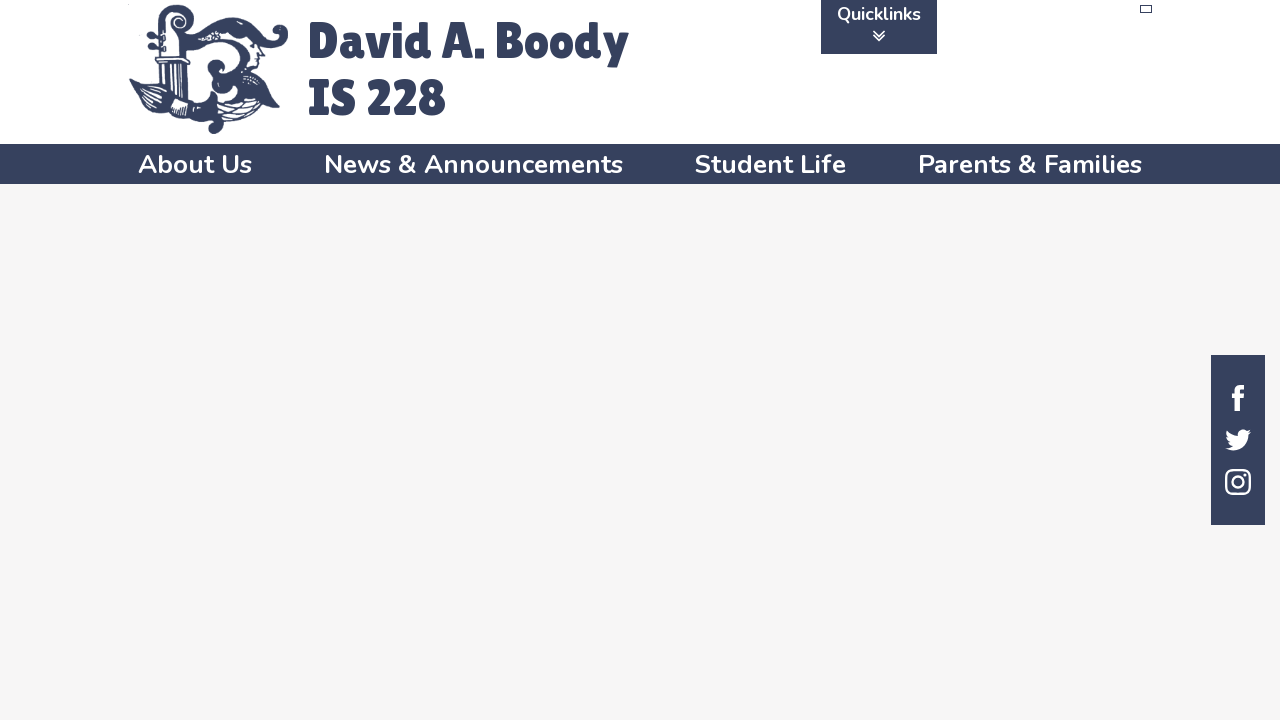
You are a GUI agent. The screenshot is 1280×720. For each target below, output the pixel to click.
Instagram (1238, 482)
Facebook (1238, 398)
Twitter (1238, 440)
